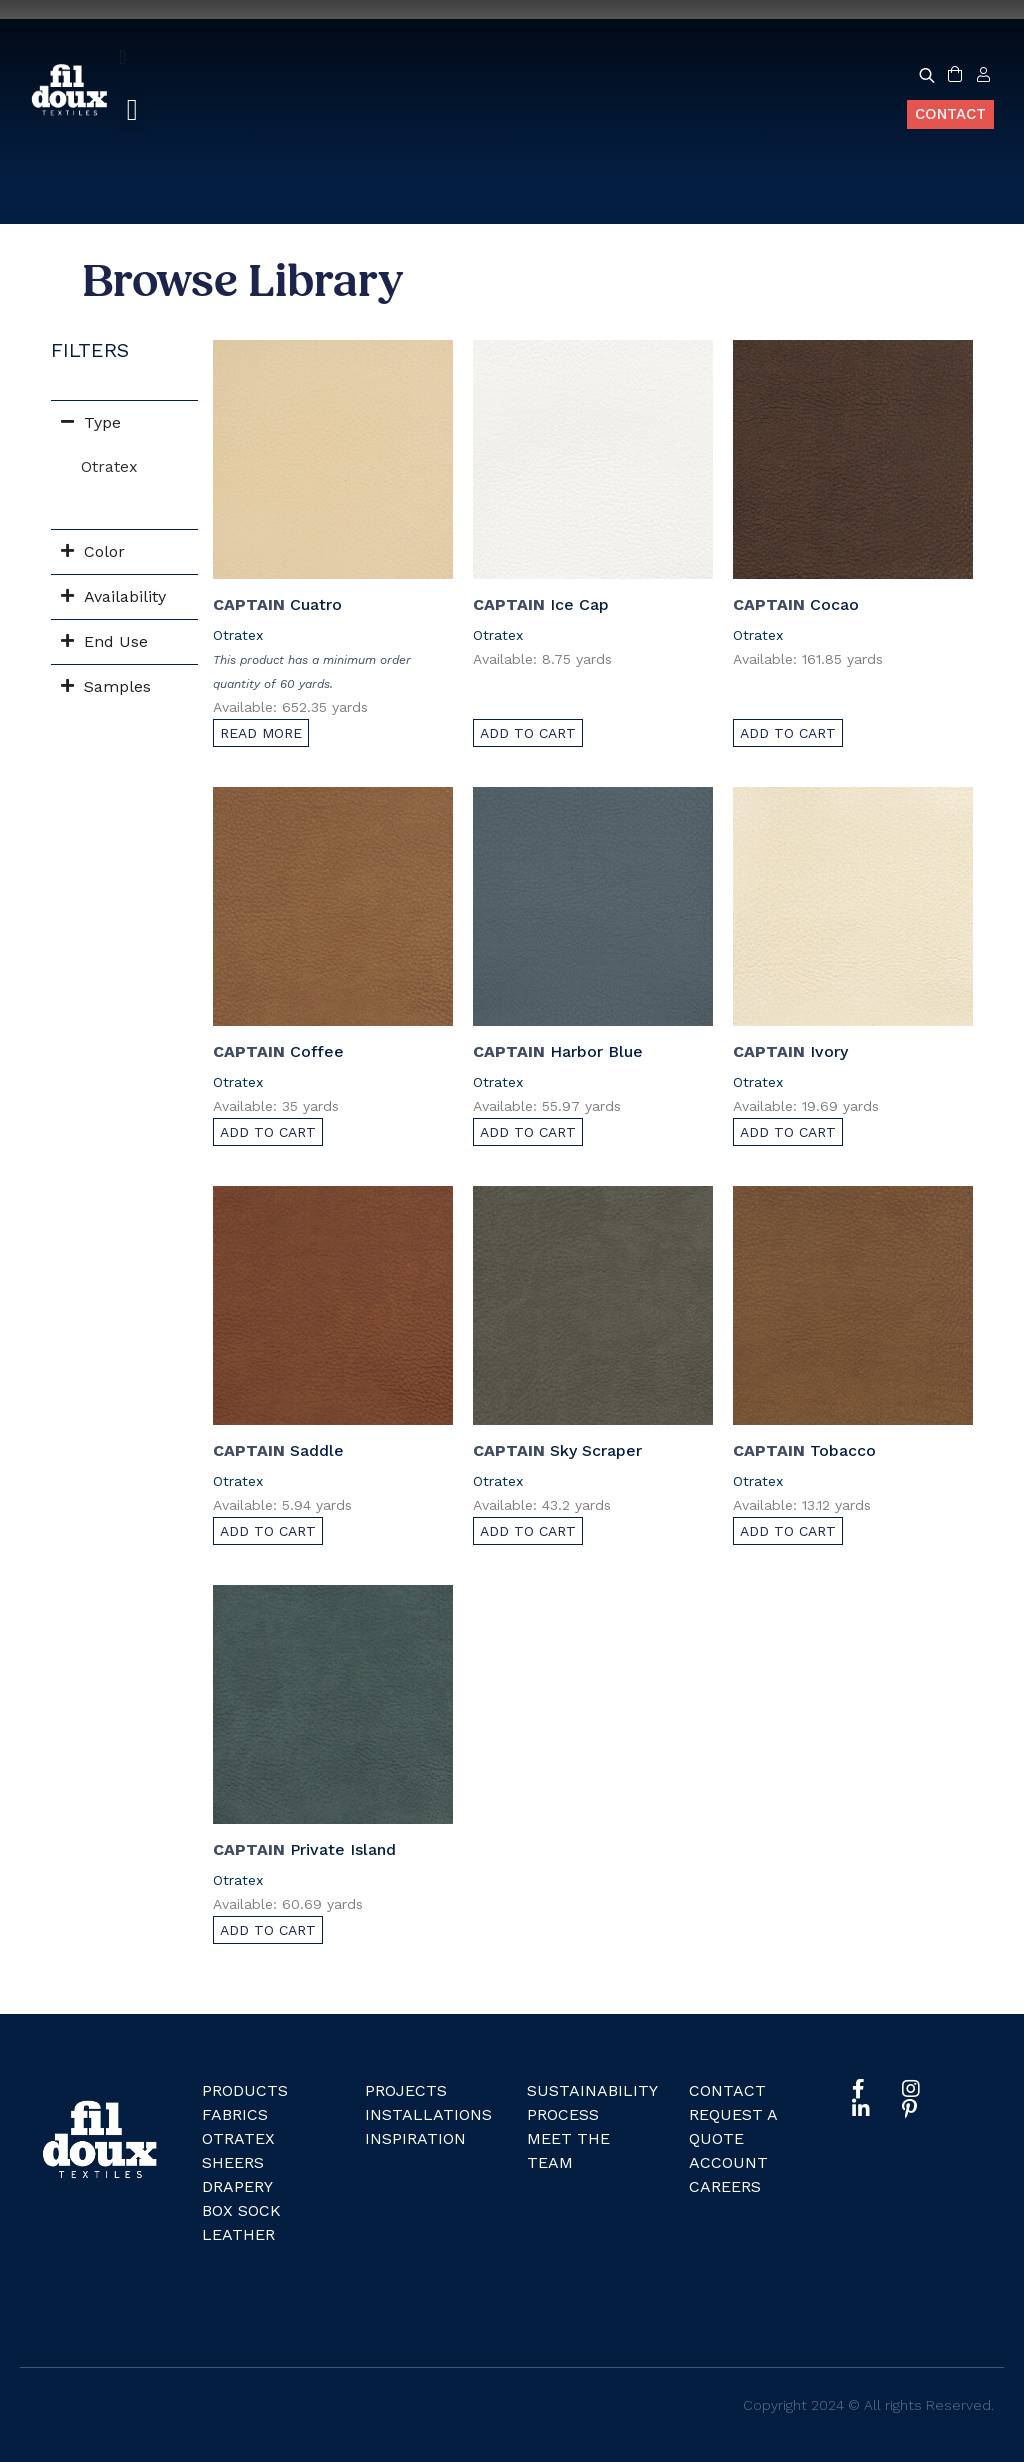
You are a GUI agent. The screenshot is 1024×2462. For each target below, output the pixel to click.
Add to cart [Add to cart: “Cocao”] (788, 733)
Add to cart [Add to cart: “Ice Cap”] (528, 733)
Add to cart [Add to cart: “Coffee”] (268, 1132)
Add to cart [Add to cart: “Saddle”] (268, 1531)
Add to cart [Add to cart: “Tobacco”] (788, 1531)
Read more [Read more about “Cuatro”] (261, 733)
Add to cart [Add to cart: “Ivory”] (788, 1132)
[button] (132, 109)
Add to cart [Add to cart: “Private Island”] (268, 1930)
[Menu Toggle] (122, 57)
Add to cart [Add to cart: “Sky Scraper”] (528, 1531)
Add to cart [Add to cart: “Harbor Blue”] (528, 1132)
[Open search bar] (927, 75)
